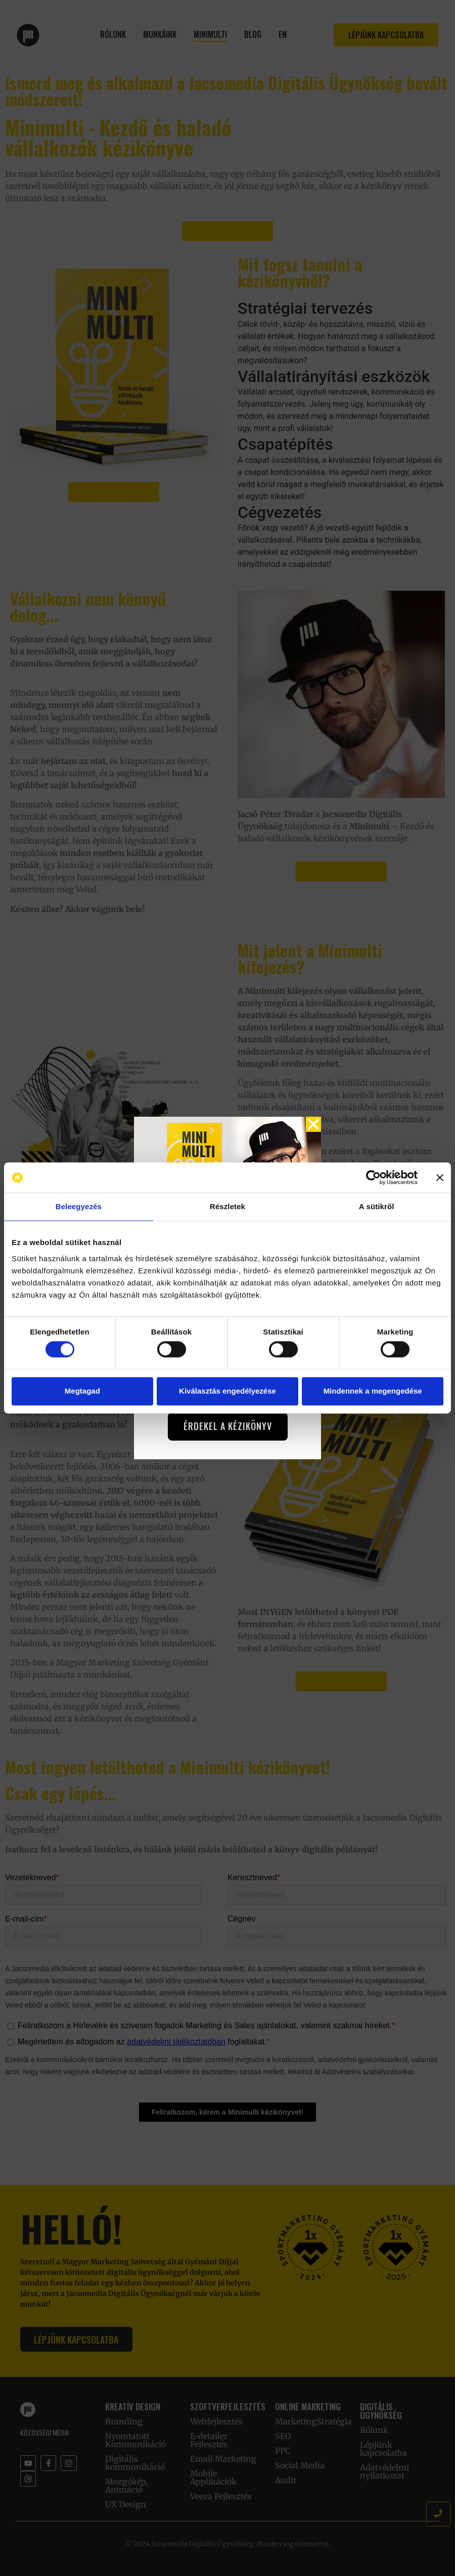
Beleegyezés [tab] (79, 1206)
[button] (313, 1124)
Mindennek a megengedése (373, 1391)
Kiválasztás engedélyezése (227, 1391)
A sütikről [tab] (376, 1206)
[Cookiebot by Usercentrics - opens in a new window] (373, 1177)
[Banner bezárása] (439, 1177)
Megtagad (82, 1391)
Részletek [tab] (227, 1206)
